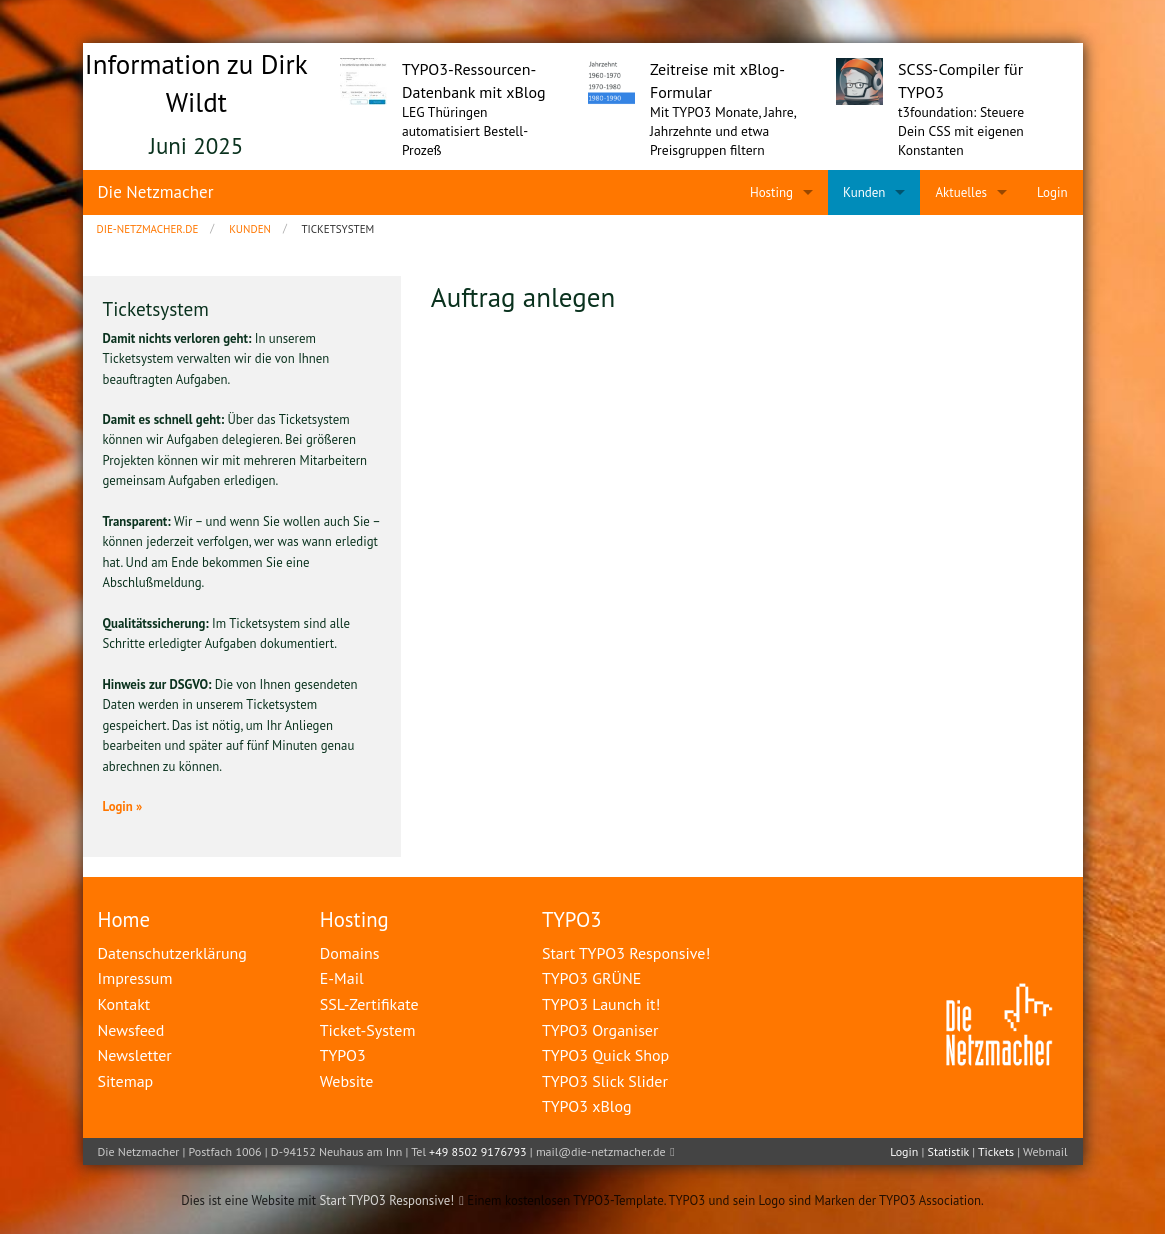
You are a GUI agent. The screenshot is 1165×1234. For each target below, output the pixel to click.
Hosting (354, 919)
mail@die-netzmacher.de (601, 1151)
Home (124, 919)
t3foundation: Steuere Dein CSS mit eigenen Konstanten (961, 131)
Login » (123, 806)
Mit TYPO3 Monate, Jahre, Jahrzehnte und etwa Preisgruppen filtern (723, 131)
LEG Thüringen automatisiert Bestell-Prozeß (465, 131)
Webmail (1045, 1151)
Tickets (996, 1151)
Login (904, 1151)
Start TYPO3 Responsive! (386, 1200)
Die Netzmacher (156, 192)
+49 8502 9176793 (478, 1151)
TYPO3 (572, 919)
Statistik (948, 1151)
